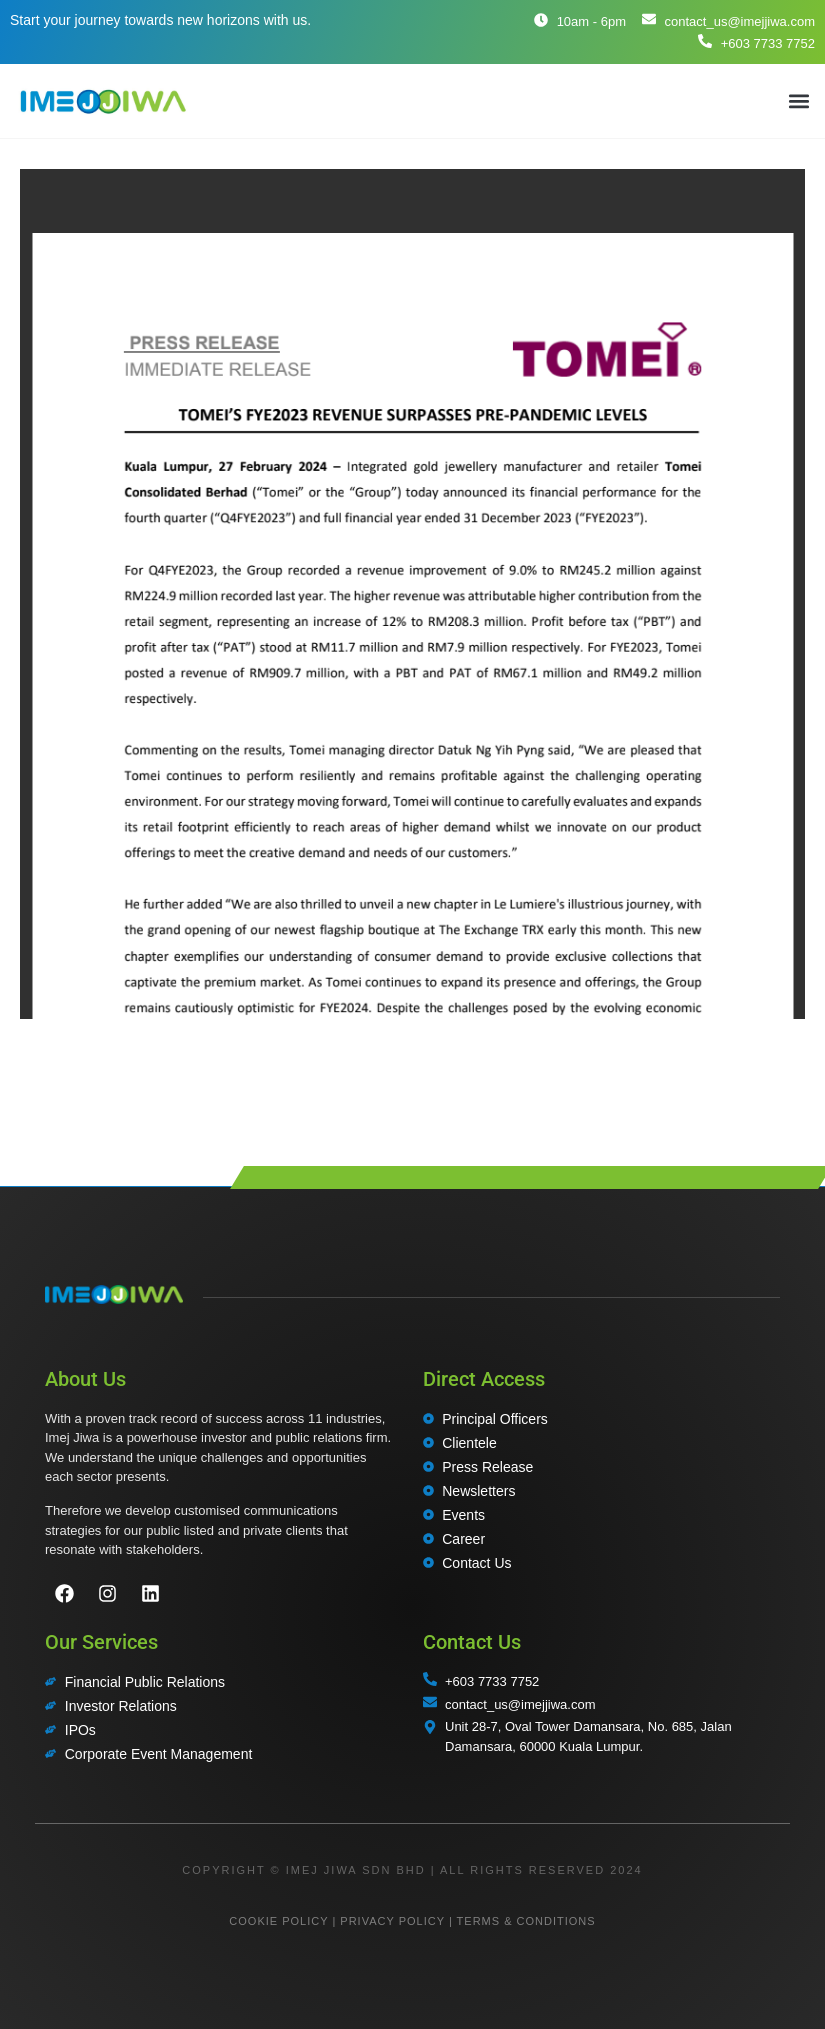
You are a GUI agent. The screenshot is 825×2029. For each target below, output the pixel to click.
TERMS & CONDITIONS (526, 1921)
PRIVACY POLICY (392, 1921)
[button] (798, 100)
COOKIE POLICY (278, 1921)
